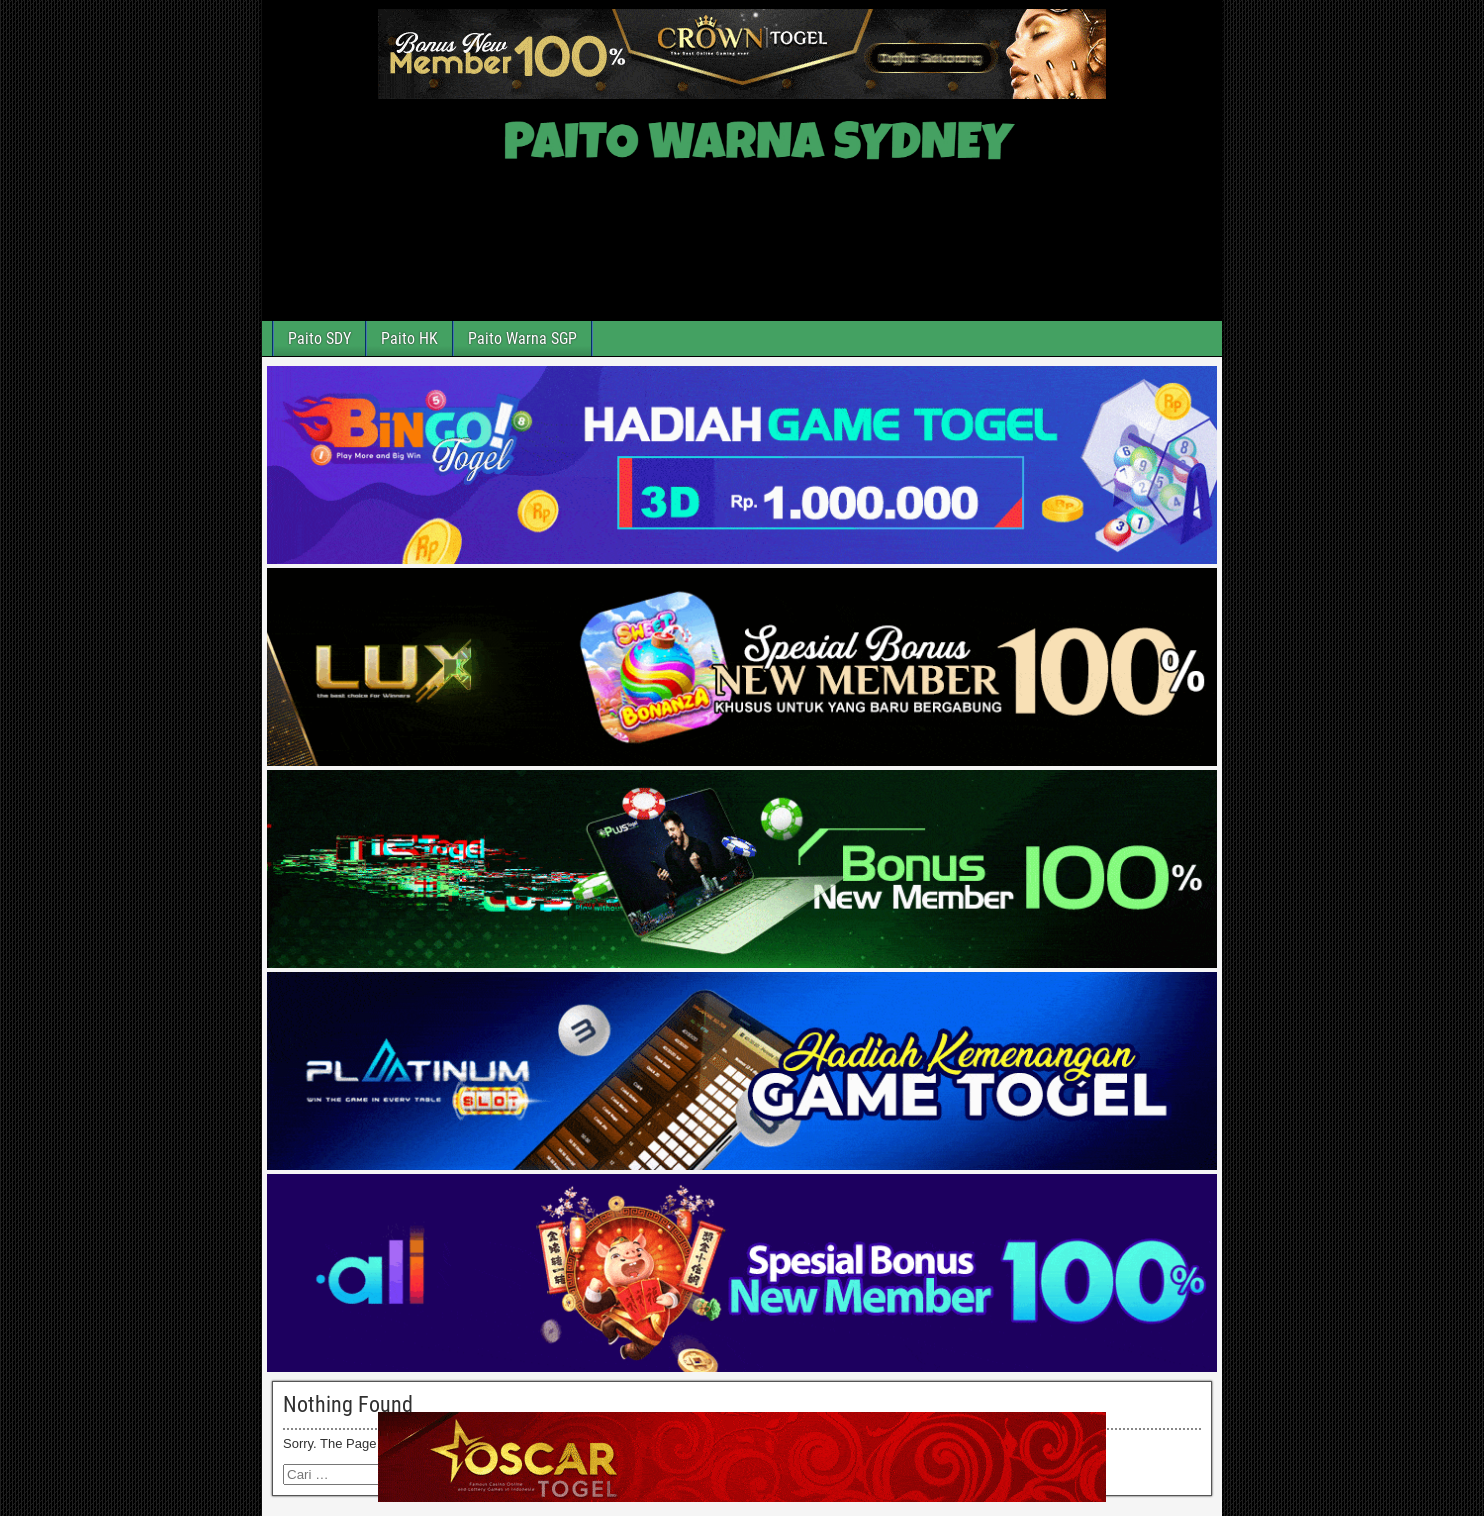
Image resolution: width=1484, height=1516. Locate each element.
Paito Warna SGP (522, 338)
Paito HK (409, 338)
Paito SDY (319, 338)
